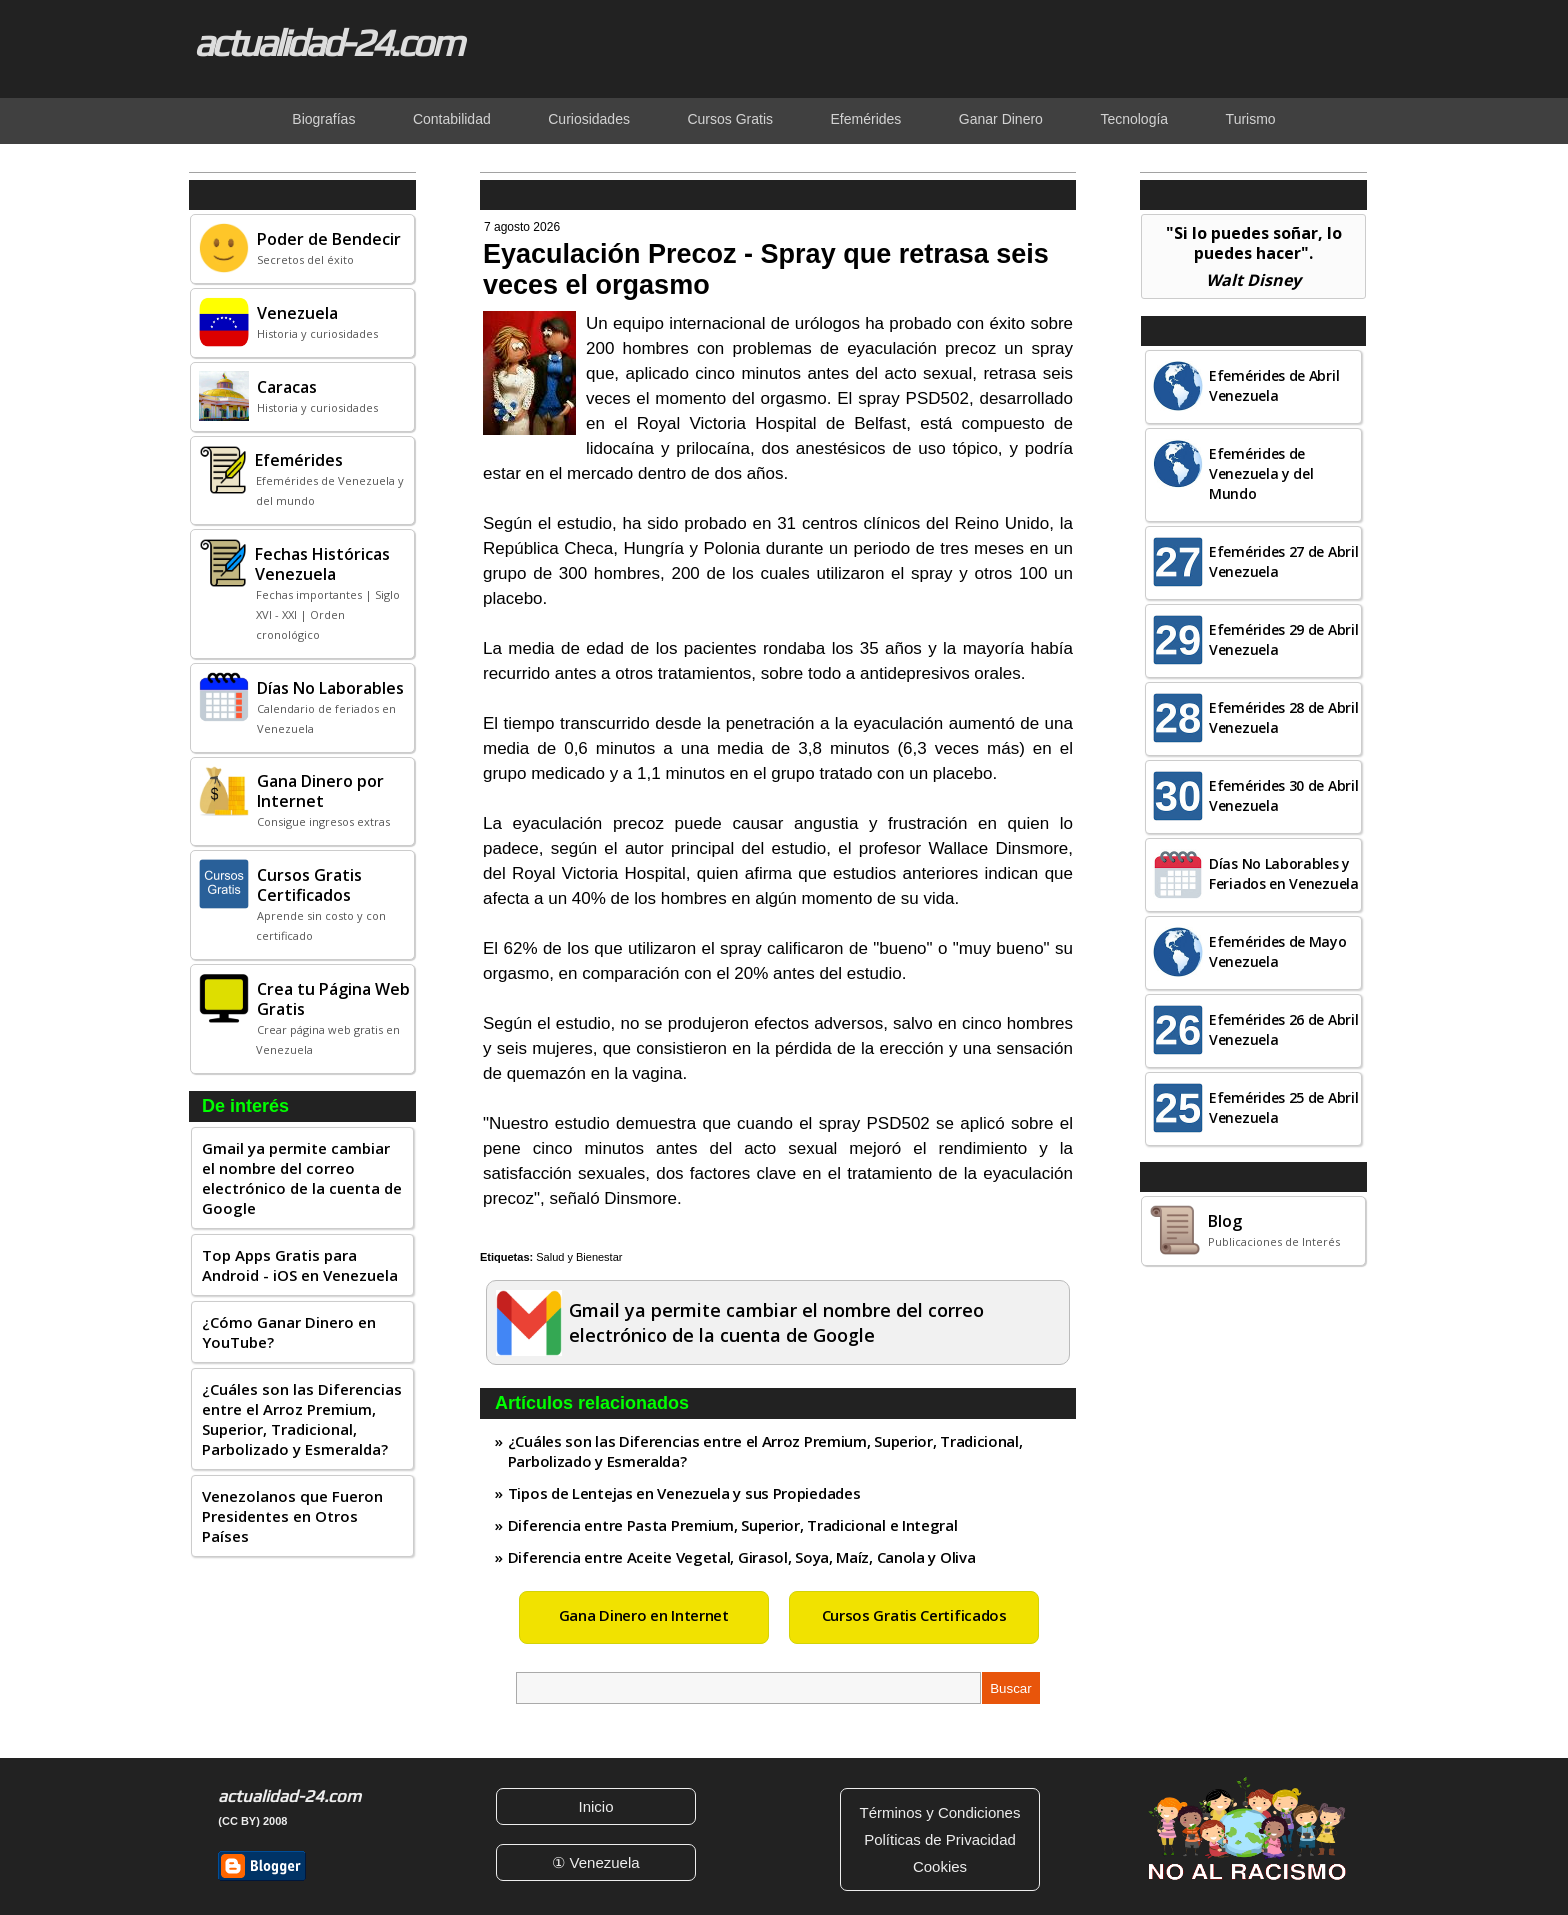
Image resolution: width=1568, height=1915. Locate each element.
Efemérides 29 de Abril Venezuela (1283, 639)
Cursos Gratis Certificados (914, 1615)
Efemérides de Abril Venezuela (1274, 385)
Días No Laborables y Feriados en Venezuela (1284, 873)
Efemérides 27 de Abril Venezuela (1283, 561)
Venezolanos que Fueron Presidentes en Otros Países (292, 1516)
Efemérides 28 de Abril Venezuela (1283, 717)
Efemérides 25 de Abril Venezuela (1283, 1107)
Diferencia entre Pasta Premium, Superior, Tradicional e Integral (733, 1525)
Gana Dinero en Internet (644, 1615)
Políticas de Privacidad (940, 1839)
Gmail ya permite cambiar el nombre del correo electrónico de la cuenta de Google (302, 1178)
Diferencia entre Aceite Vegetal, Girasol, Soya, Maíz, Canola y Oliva (742, 1557)
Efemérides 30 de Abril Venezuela (1283, 795)
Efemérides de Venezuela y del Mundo (1261, 473)
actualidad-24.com (328, 42)
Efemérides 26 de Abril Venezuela (1283, 1029)
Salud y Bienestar (579, 1257)
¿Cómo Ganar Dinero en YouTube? (289, 1332)
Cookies (940, 1866)
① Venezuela (595, 1862)
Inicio (595, 1806)
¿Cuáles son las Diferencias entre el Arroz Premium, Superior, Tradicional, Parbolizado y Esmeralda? (302, 1419)
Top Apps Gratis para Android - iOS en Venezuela (300, 1265)
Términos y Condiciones (940, 1812)
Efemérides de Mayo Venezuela (1278, 951)
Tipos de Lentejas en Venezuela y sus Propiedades (684, 1493)
